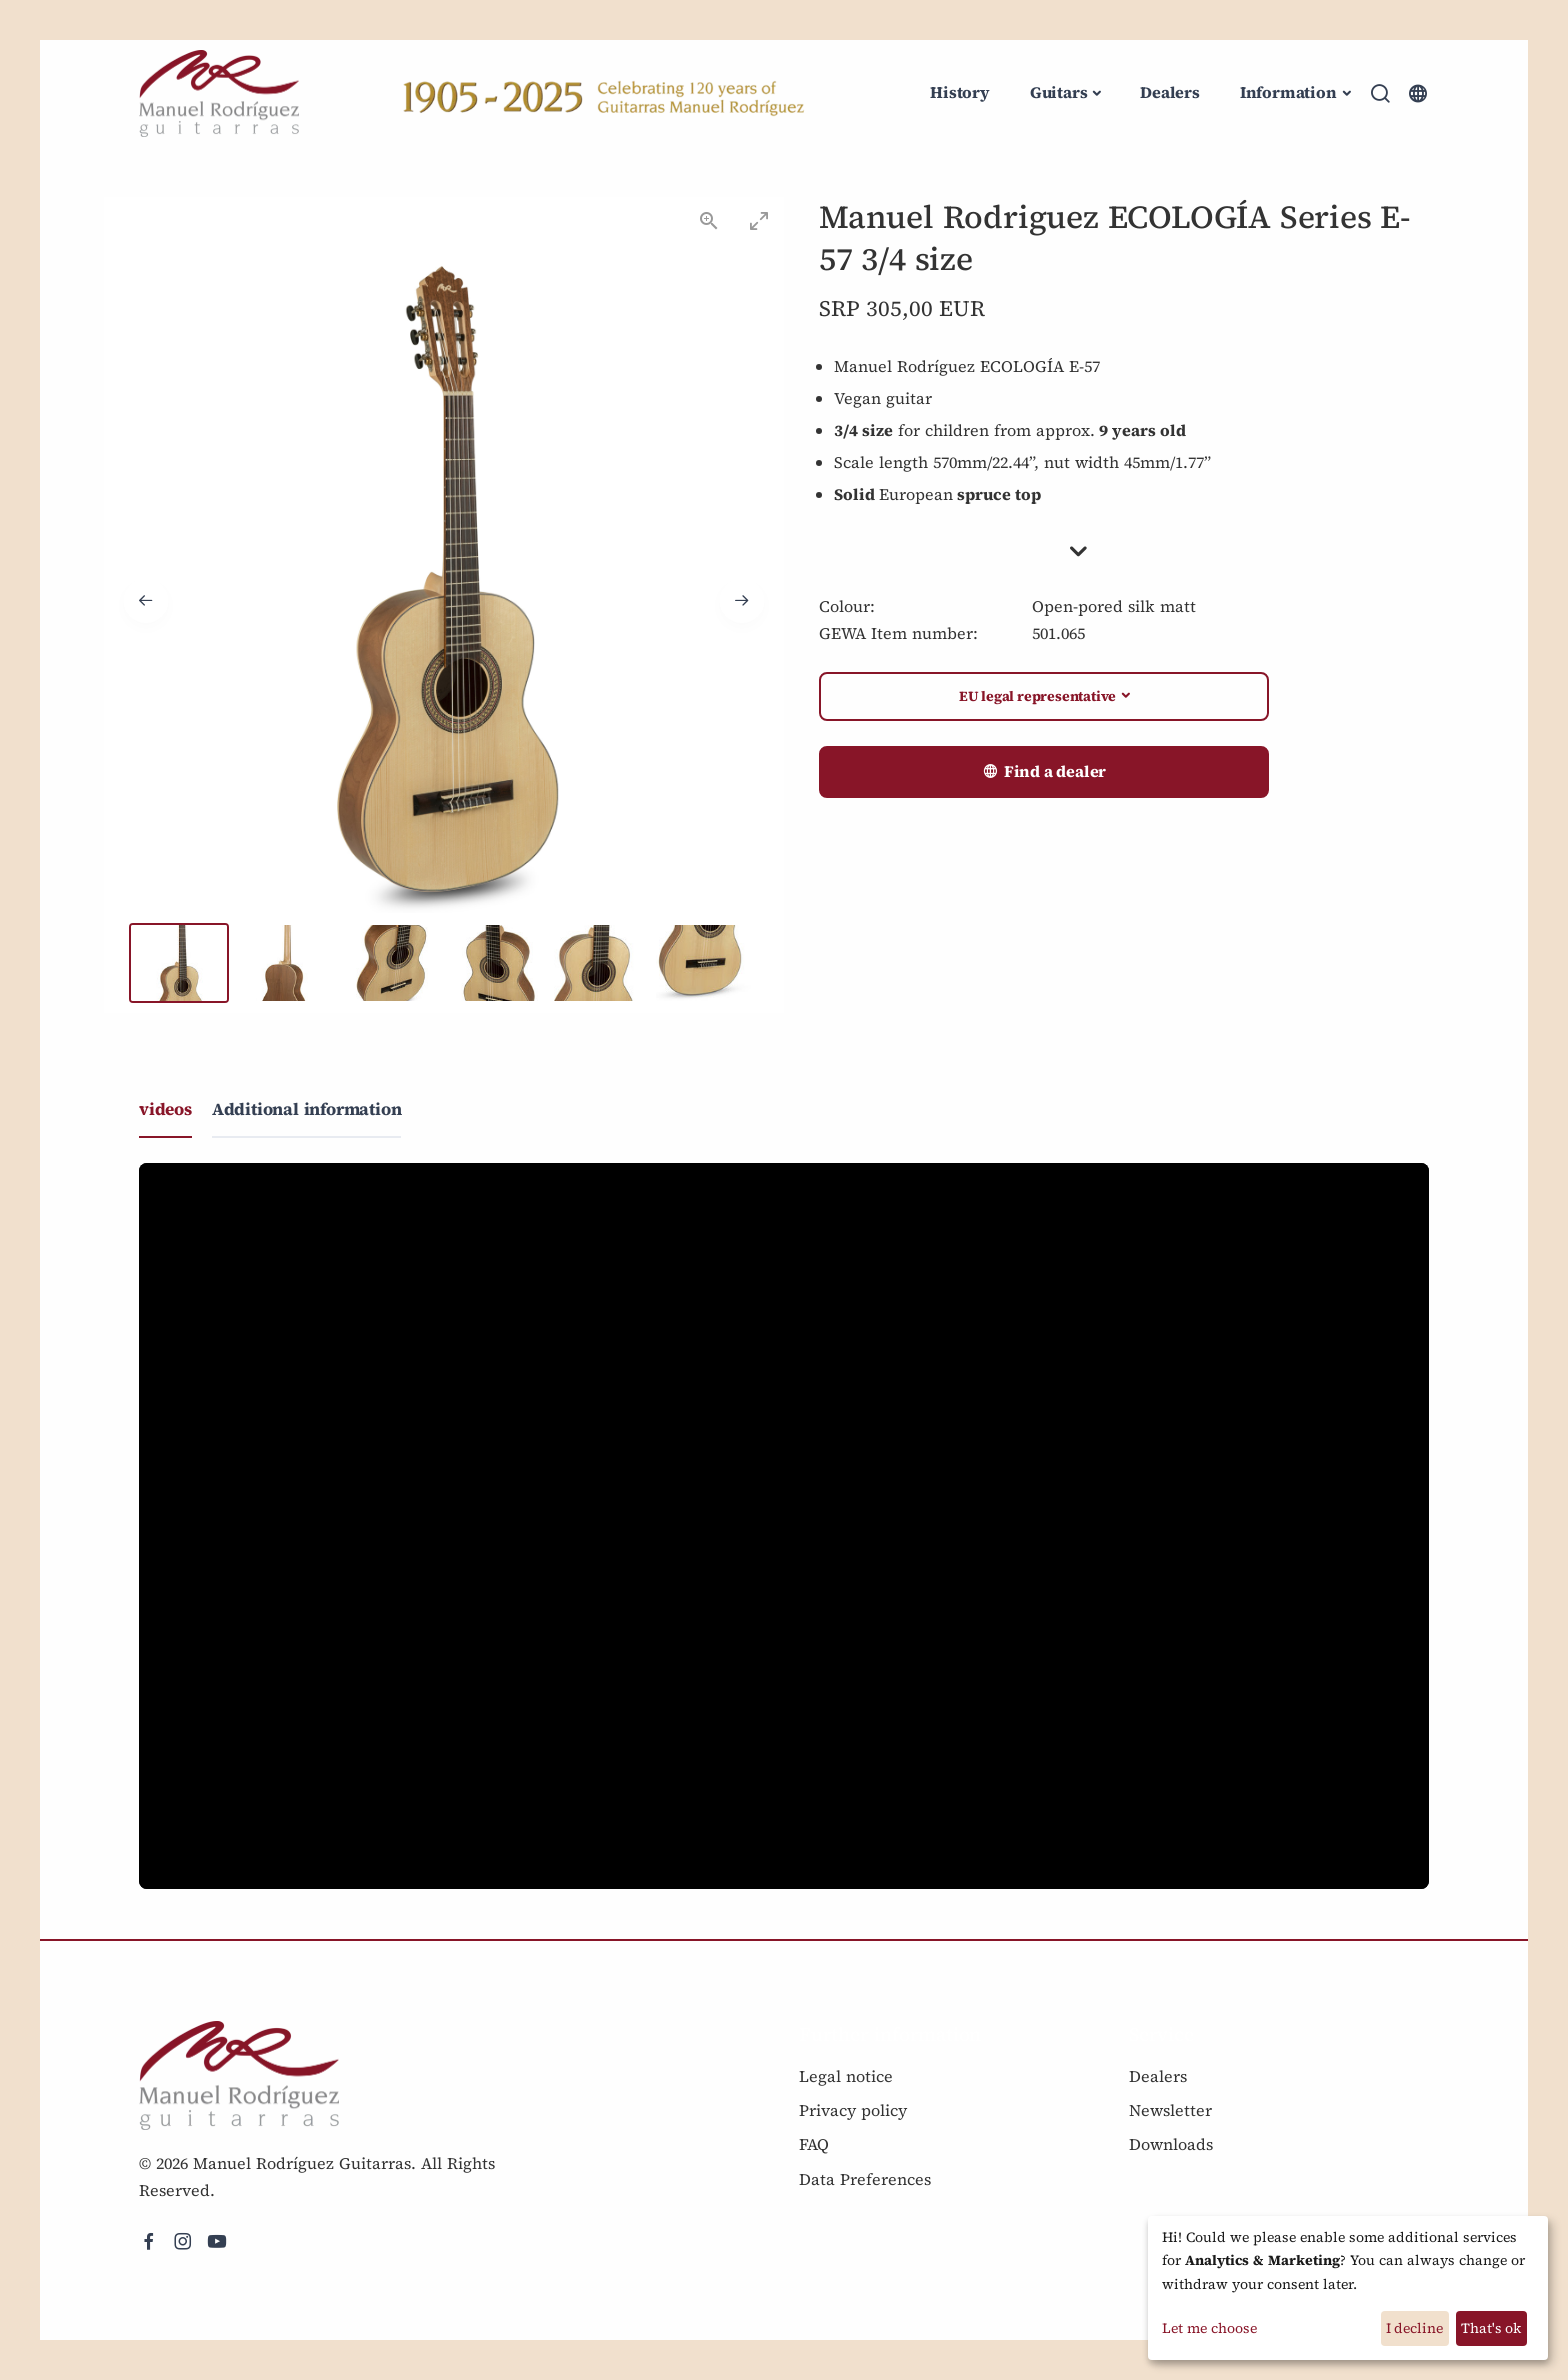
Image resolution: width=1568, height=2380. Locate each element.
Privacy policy (853, 2110)
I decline (1414, 2328)
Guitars (1059, 92)
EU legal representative (1037, 696)
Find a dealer (1044, 771)
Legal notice (846, 2076)
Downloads (1171, 2144)
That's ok (1491, 2328)
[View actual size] (709, 220)
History (960, 92)
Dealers (1170, 92)
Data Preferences (865, 2179)
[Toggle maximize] (759, 220)
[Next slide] (742, 601)
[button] (1124, 551)
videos (165, 1109)
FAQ (814, 2144)
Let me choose (1209, 2328)
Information (1288, 92)
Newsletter (1170, 2110)
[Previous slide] (146, 601)
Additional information (307, 1109)
